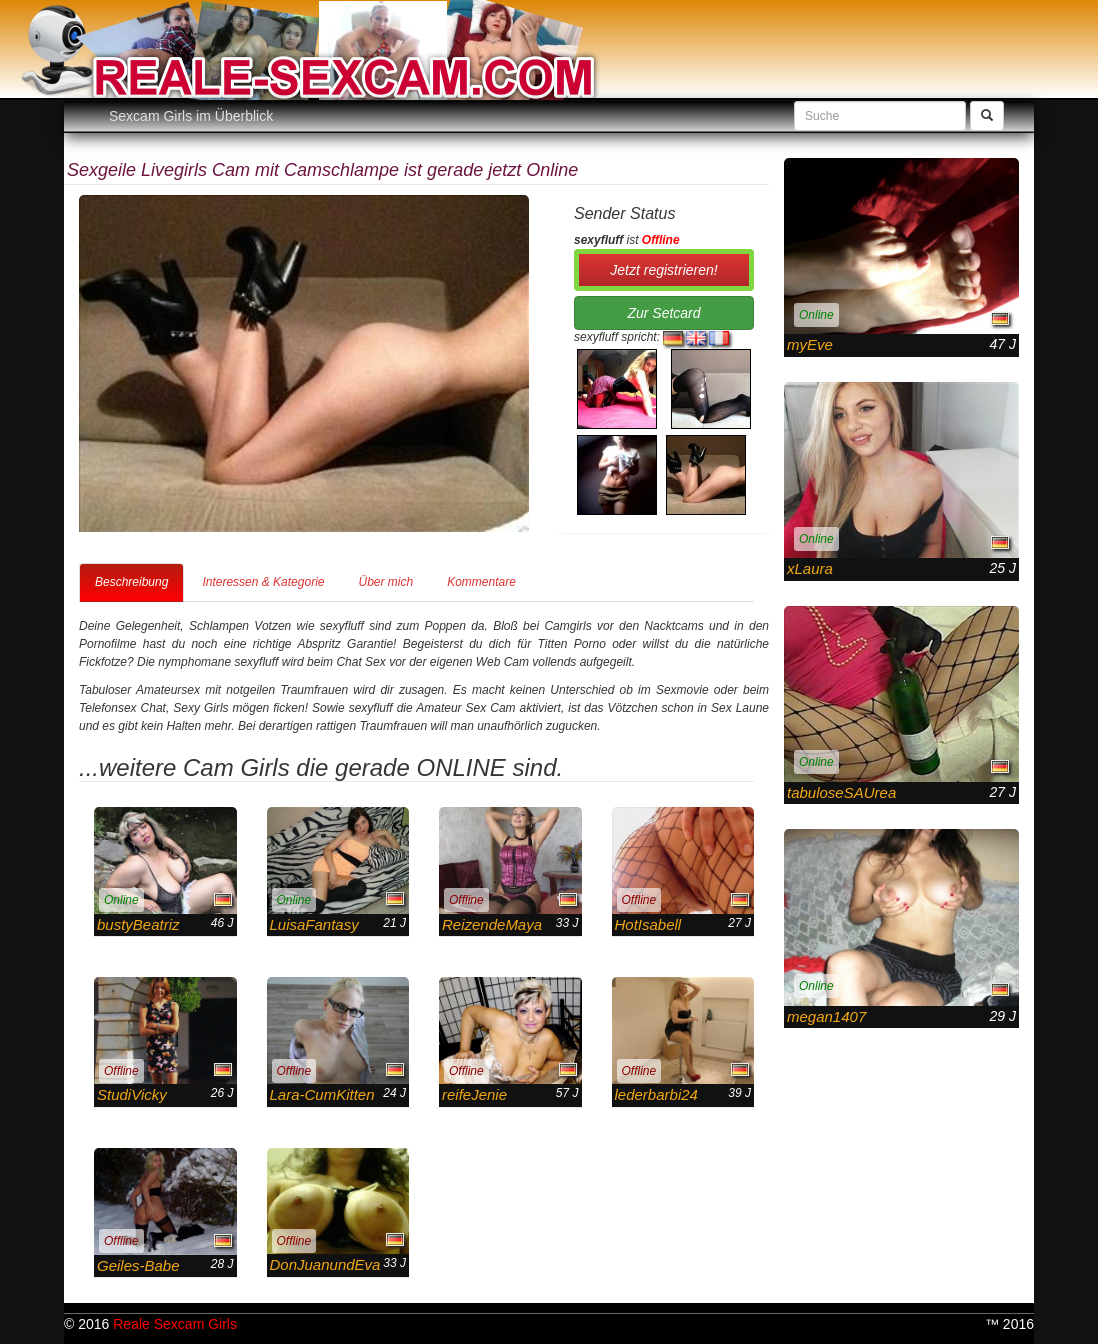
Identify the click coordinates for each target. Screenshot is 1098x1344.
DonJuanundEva (325, 1264)
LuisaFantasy (314, 924)
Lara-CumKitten (322, 1094)
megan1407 (826, 1016)
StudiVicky (132, 1094)
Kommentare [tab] (481, 582)
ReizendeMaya (492, 924)
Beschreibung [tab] (131, 582)
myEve (810, 344)
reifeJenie (474, 1094)
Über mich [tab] (385, 582)
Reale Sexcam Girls (175, 1324)
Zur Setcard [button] (663, 313)
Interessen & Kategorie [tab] (263, 582)
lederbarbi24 (656, 1094)
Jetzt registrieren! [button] (663, 270)
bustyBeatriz (138, 924)
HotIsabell (648, 924)
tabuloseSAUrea (841, 792)
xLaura (810, 568)
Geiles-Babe (138, 1265)
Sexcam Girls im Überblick (191, 116)
